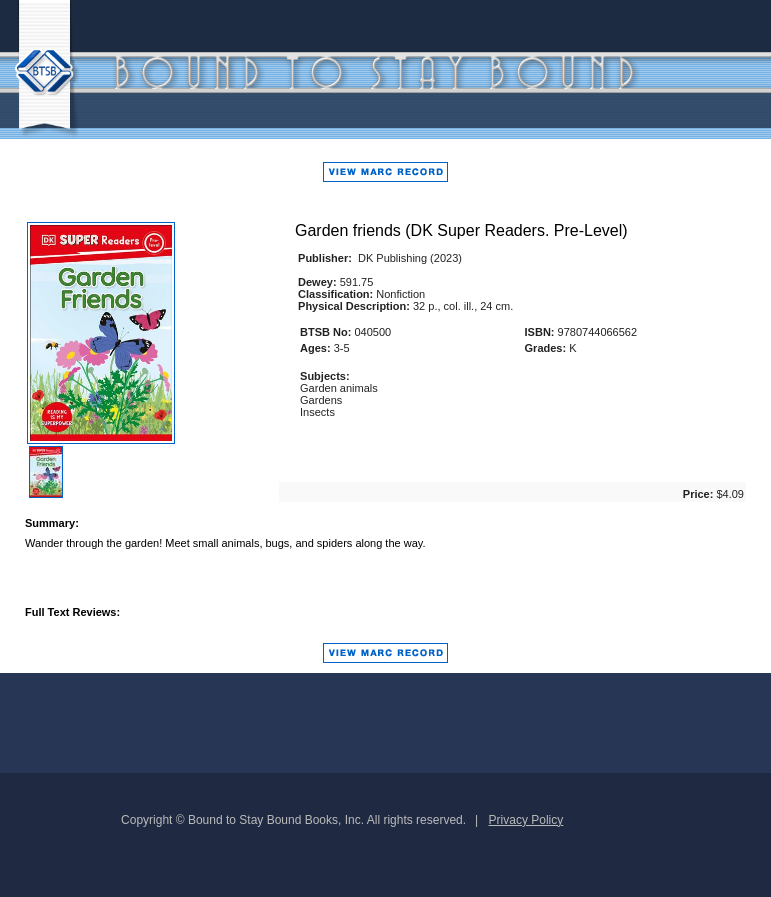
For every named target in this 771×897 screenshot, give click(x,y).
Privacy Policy (526, 820)
